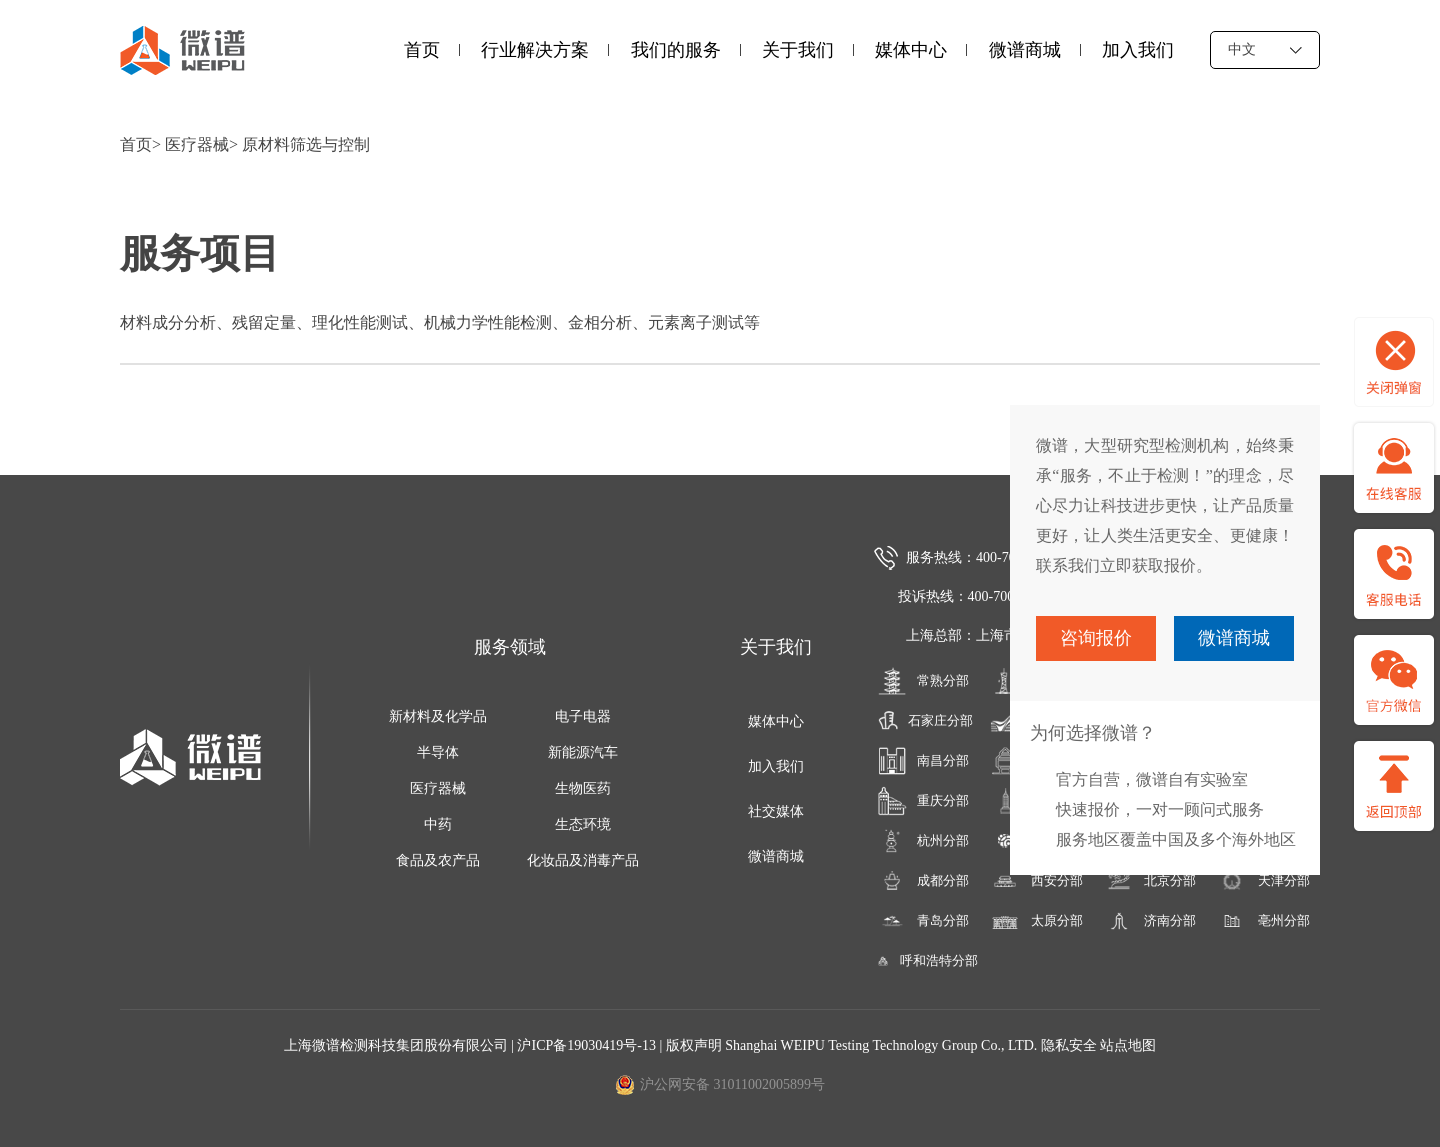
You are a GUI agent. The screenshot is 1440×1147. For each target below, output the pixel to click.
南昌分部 (923, 761)
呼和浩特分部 (923, 961)
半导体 (438, 752)
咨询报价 (1096, 638)
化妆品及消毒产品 (583, 860)
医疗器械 (197, 144)
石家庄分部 (922, 721)
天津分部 (1263, 881)
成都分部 (923, 881)
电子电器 (583, 716)
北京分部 (1150, 881)
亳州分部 (1263, 921)
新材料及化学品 (438, 716)
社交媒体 (776, 811)
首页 (422, 50)
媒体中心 (911, 50)
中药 (438, 824)
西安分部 (1036, 881)
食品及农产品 (438, 860)
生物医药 (583, 788)
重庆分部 (923, 801)
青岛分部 (923, 921)
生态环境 (583, 824)
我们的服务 (676, 50)
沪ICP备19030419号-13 (588, 1045)
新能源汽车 (583, 752)
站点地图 (1128, 1045)
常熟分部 (923, 681)
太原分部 (1036, 921)
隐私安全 (1069, 1045)
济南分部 (1150, 921)
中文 (1265, 49)
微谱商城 (1025, 50)
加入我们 (1138, 50)
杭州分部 (923, 841)
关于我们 (798, 50)
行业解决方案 (535, 50)
